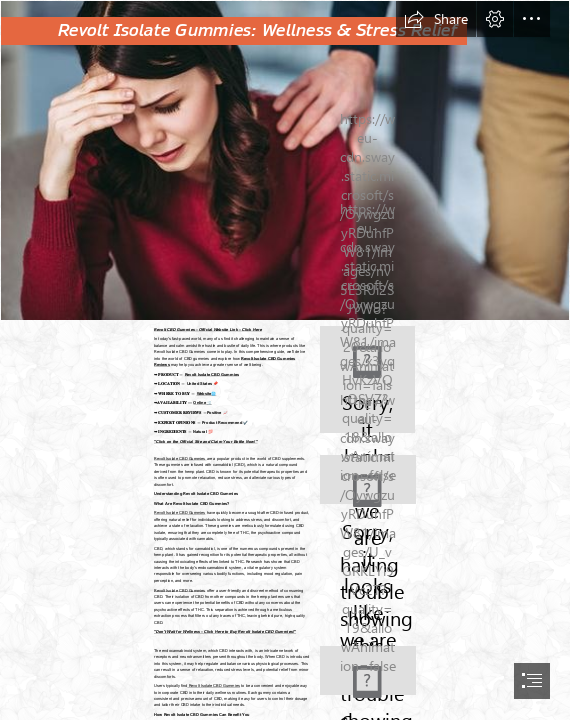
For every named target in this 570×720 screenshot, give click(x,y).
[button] (436, 19)
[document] (285, 360)
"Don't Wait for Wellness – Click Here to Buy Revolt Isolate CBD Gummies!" (225, 632)
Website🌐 (206, 393)
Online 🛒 (202, 402)
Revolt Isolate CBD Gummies (211, 373)
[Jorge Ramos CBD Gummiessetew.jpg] (285, 160)
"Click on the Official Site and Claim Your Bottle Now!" (206, 441)
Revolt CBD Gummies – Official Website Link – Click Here (208, 328)
